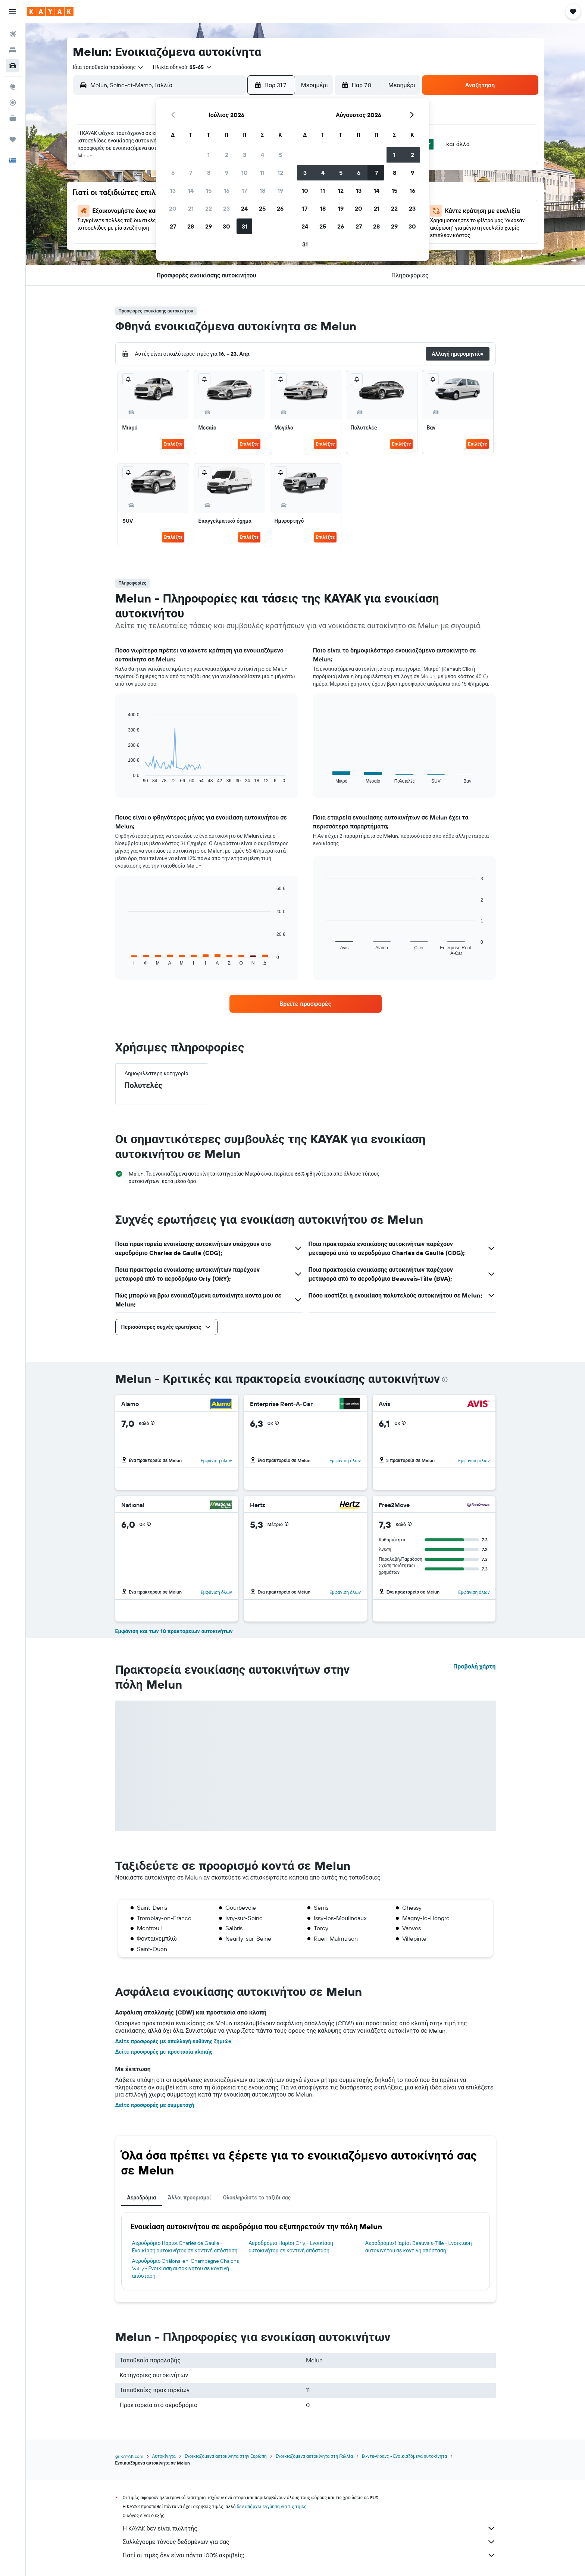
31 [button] (244, 226)
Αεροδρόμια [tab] (141, 2197)
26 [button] (280, 208)
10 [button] (244, 172)
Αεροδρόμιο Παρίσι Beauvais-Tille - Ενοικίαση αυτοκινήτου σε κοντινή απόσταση (418, 2247)
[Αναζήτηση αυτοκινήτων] (12, 65)
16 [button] (226, 190)
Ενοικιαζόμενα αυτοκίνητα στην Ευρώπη (226, 2456)
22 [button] (208, 208)
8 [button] (208, 172)
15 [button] (209, 190)
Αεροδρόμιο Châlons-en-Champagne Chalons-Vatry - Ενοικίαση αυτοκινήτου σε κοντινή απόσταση (186, 2268)
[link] (305, 1004)
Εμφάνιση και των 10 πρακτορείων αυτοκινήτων (174, 1631)
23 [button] (226, 208)
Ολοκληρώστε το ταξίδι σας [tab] (257, 2197)
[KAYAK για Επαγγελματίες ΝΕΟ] (12, 118)
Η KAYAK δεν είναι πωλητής (309, 2528)
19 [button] (280, 190)
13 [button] (173, 190)
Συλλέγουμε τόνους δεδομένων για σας (309, 2541)
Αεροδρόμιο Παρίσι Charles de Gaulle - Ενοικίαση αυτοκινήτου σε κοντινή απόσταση (185, 2247)
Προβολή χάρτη (474, 1666)
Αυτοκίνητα (164, 2456)
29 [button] (208, 226)
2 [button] (226, 154)
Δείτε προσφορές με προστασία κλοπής (164, 2051)
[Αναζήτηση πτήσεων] (12, 34)
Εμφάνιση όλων (216, 1460)
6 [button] (173, 172)
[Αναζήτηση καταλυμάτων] (12, 50)
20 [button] (172, 208)
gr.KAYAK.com (129, 2456)
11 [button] (262, 172)
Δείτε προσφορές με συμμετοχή (154, 2105)
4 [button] (262, 154)
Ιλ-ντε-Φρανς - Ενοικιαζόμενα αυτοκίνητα (404, 2456)
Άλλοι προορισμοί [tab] (189, 2197)
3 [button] (244, 154)
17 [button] (244, 190)
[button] (12, 11)
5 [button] (280, 154)
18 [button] (262, 190)
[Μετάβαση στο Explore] (12, 86)
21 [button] (191, 208)
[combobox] (108, 67)
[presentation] (444, 1379)
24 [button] (244, 208)
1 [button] (208, 154)
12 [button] (280, 172)
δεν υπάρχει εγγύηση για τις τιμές (272, 2506)
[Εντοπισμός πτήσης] (12, 102)
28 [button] (190, 226)
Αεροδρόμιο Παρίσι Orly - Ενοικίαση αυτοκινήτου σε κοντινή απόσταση (290, 2247)
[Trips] (12, 139)
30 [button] (226, 226)
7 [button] (190, 172)
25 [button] (262, 208)
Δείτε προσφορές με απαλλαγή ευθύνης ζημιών (173, 2041)
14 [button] (191, 190)
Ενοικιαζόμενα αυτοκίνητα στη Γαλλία (314, 2456)
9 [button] (226, 172)
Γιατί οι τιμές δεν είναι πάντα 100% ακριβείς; (309, 2555)
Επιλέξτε (172, 444)
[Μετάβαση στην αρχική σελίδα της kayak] (50, 11)
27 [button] (173, 226)
